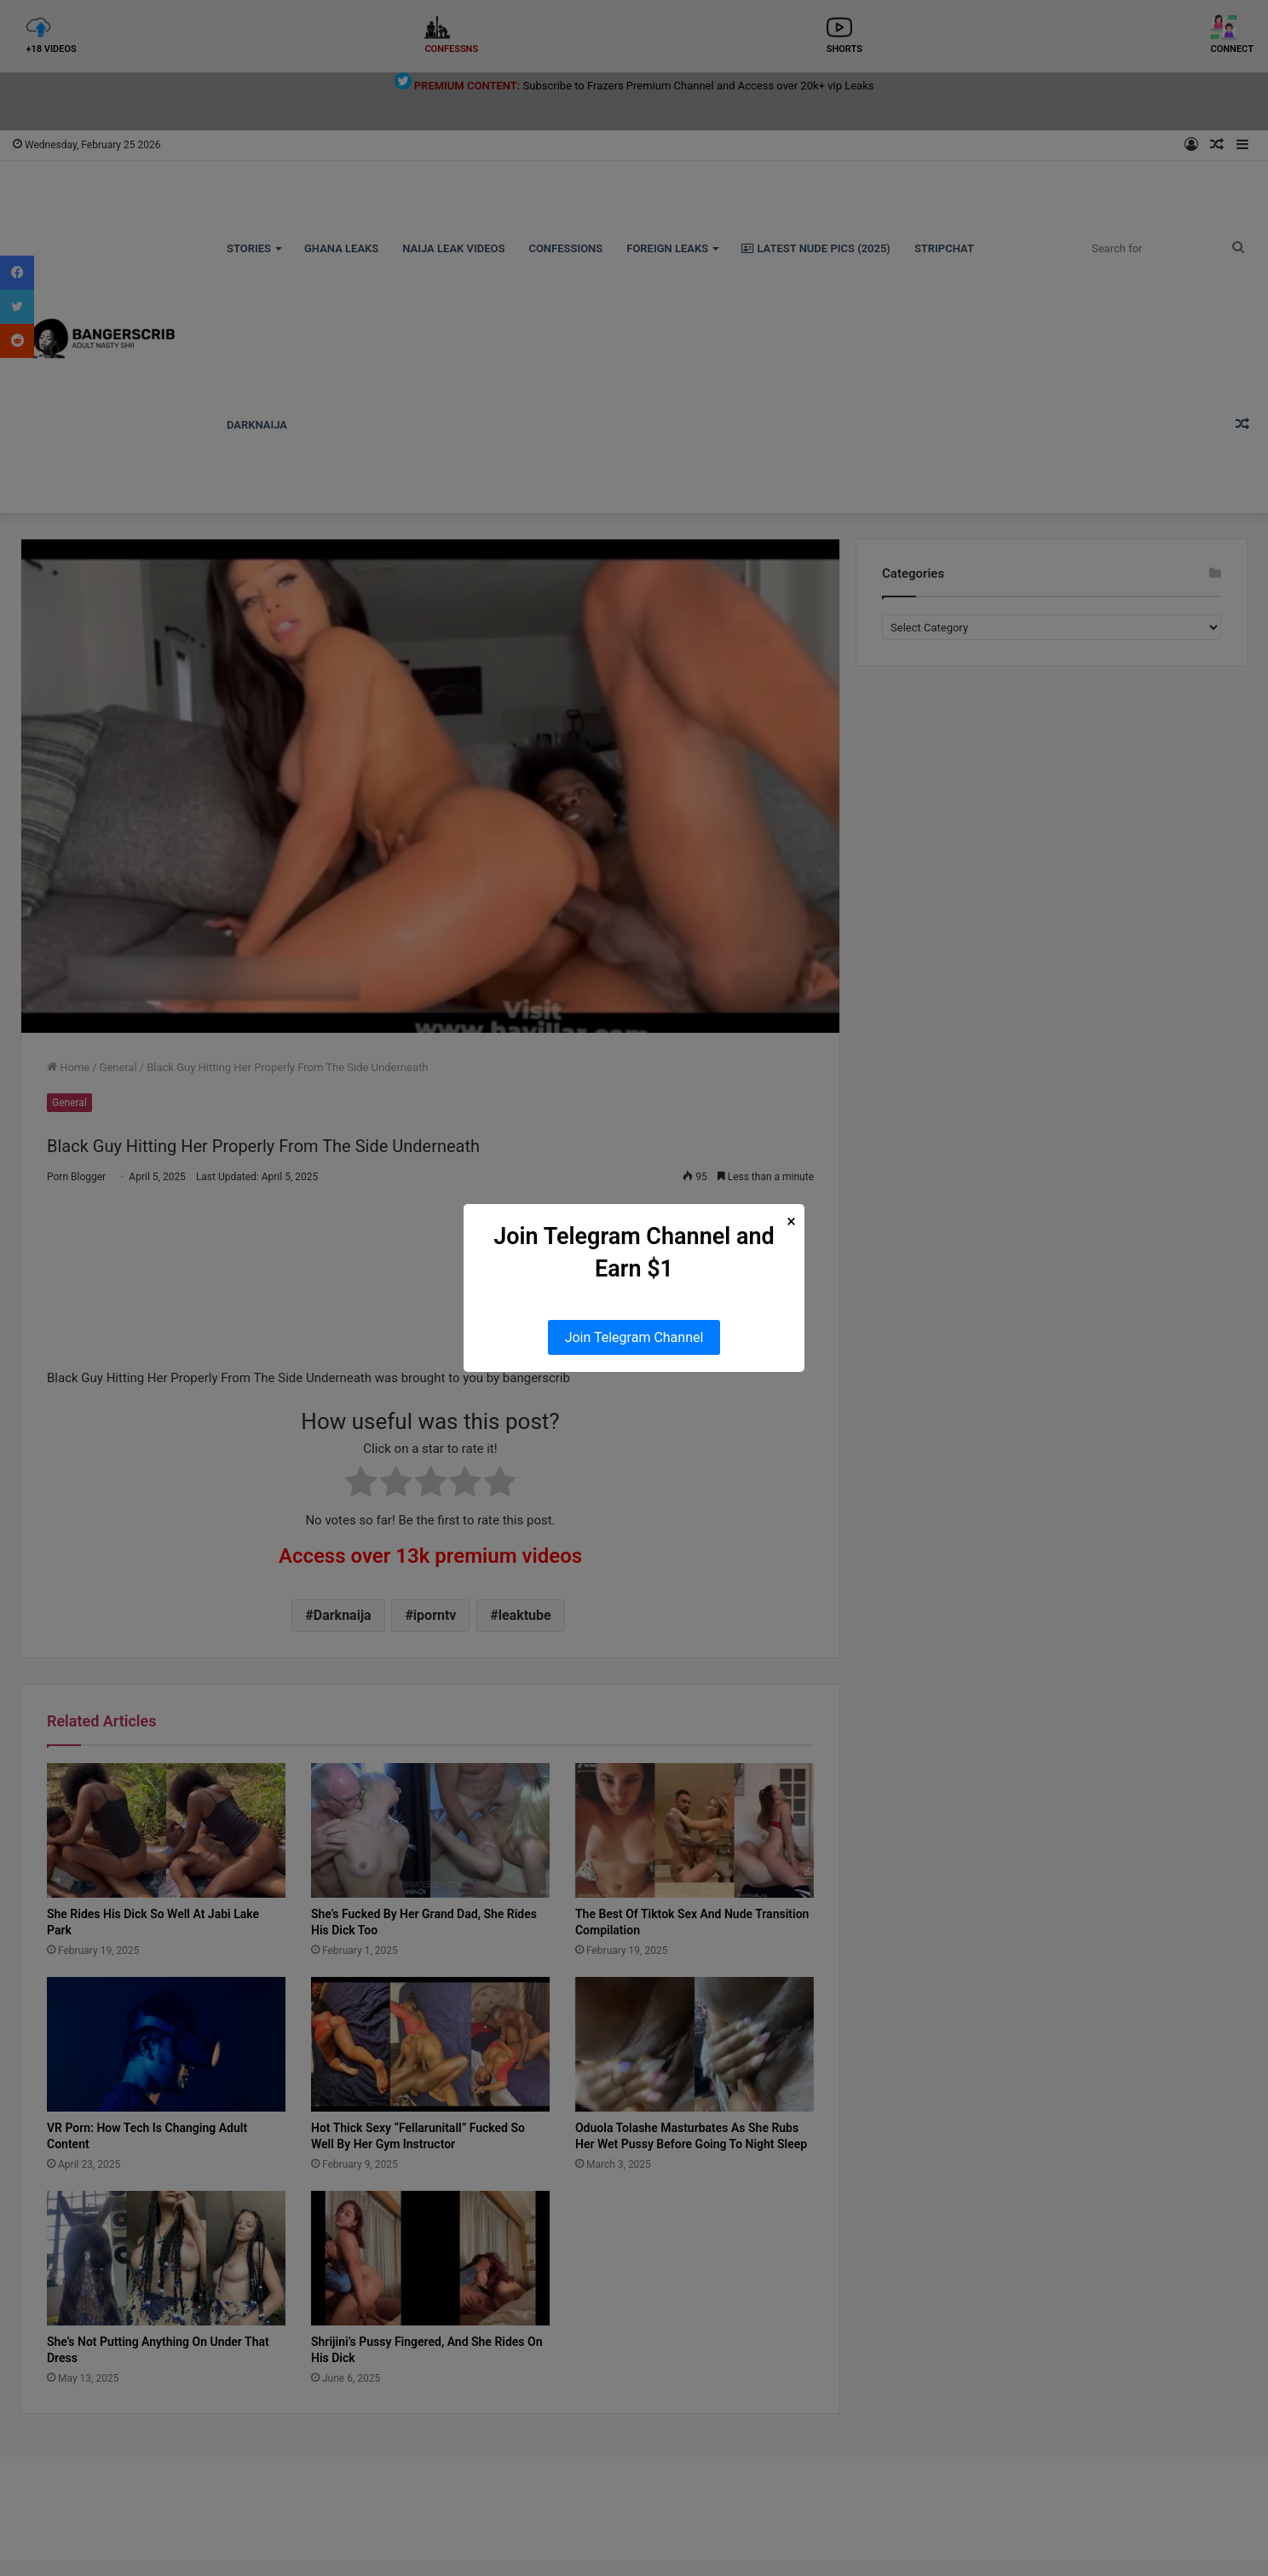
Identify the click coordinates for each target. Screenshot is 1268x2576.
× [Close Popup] (791, 1221)
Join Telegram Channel (634, 1337)
